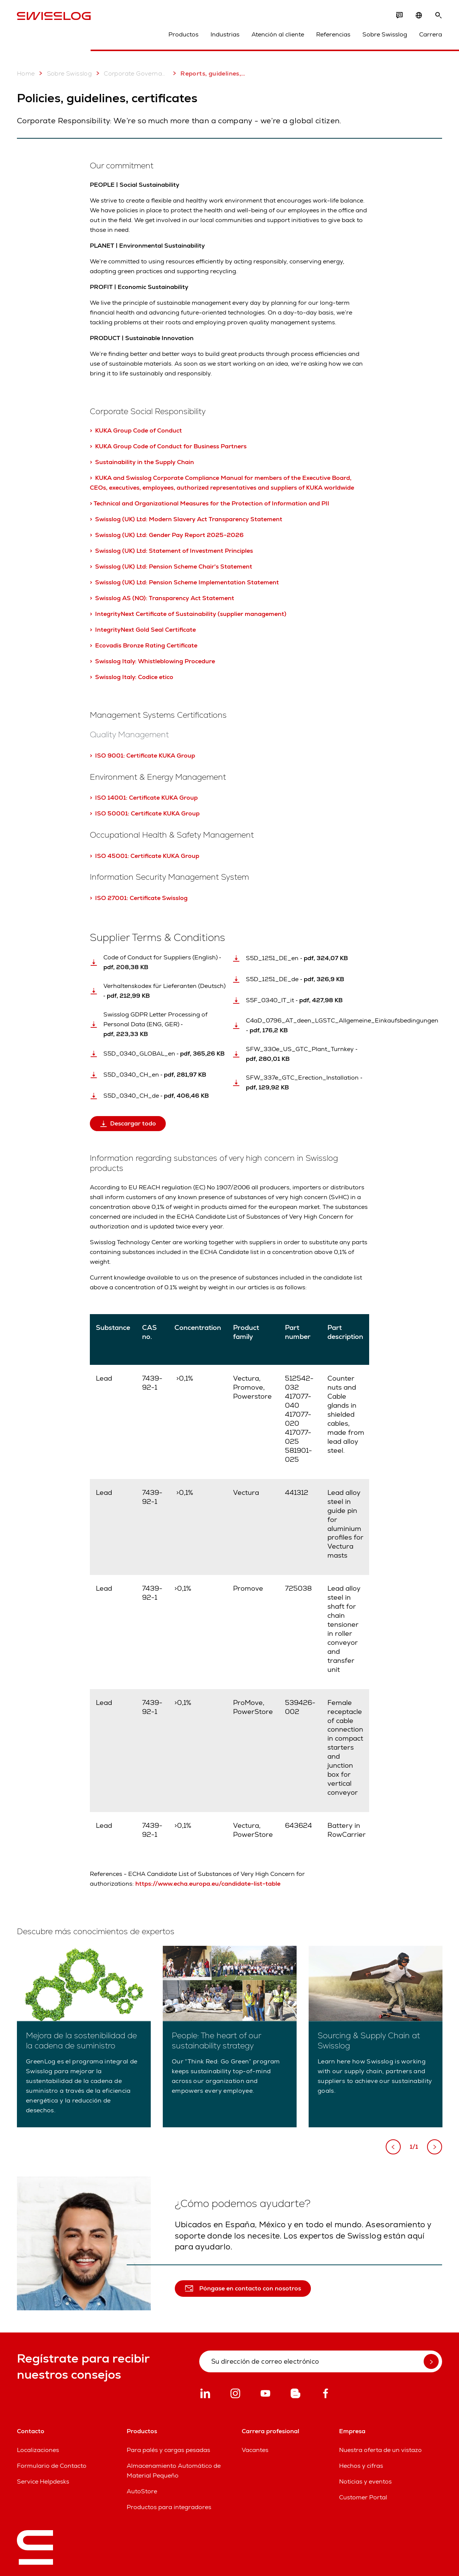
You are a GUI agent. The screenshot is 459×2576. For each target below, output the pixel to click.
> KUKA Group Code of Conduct (136, 430)
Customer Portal (363, 2497)
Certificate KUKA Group (160, 755)
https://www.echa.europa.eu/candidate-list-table (207, 1884)
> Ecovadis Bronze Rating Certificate (143, 645)
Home (26, 73)
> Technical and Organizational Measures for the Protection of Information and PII (209, 503)
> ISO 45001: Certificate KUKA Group (144, 856)
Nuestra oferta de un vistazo (380, 2450)
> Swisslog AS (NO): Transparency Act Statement (162, 598)
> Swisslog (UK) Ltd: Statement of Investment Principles (171, 551)
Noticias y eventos (365, 2481)
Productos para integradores (169, 2507)
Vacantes (255, 2450)
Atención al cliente (277, 34)
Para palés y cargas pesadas (168, 2450)
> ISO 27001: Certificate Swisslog (139, 898)
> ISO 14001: (109, 798)
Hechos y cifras (361, 2466)
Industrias (225, 34)
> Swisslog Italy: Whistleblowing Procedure (152, 661)
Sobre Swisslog (384, 34)
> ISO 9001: (108, 755)
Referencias (333, 34)
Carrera (430, 34)
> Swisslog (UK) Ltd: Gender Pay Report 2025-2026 (167, 535)
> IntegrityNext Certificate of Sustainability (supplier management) (188, 614)
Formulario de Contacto (51, 2466)
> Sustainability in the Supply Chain (142, 462)
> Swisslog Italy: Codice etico (131, 677)
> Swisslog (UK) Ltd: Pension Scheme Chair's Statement (171, 566)
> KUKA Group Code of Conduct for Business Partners (168, 446)
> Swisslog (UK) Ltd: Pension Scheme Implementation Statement (184, 582)
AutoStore (142, 2491)
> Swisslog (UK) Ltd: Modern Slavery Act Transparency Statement (186, 519)
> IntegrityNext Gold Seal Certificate (143, 630)
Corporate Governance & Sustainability (130, 73)
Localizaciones (38, 2450)
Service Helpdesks (43, 2481)
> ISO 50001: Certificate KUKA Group (145, 813)
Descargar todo (128, 1123)
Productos (183, 34)
